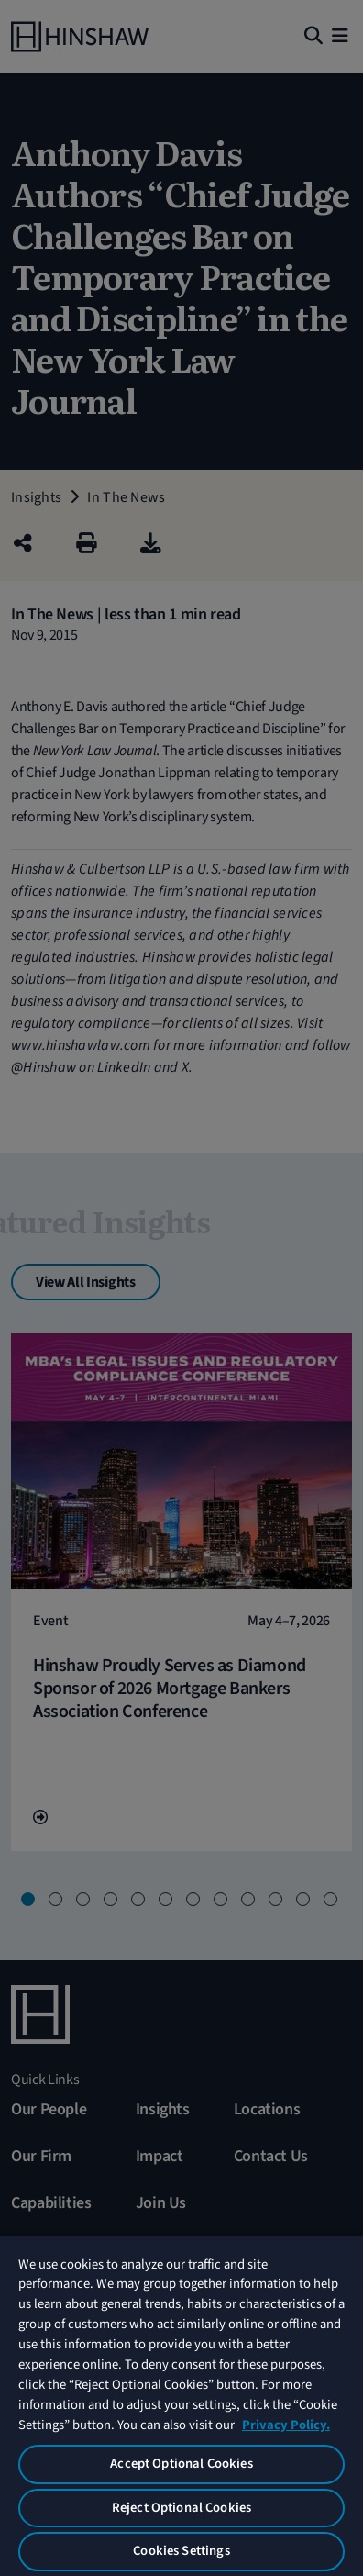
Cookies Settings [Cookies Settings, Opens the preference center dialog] (181, 2550)
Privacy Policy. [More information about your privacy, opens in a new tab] (286, 2425)
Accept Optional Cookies (181, 2463)
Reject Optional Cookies (181, 2507)
